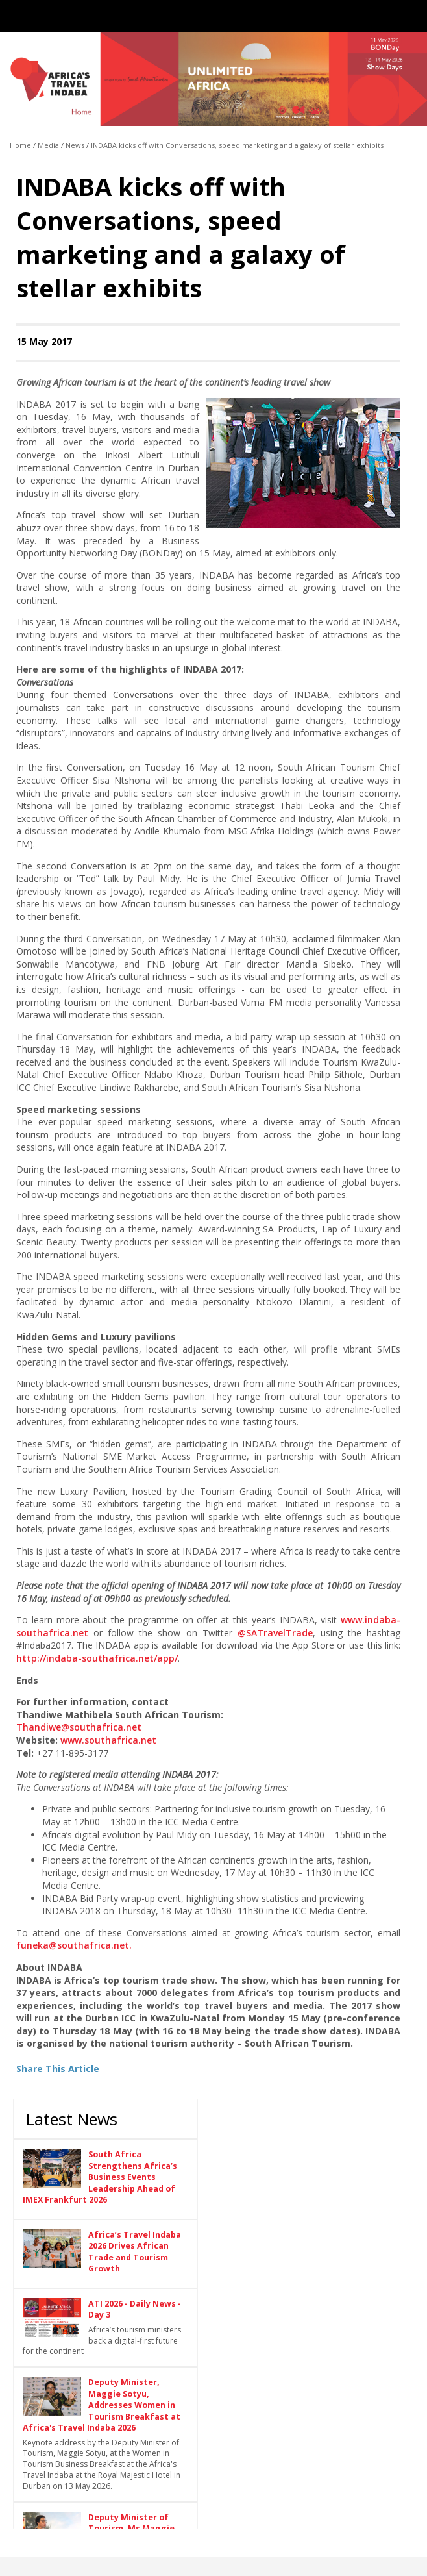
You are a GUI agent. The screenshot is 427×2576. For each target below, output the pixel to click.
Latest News (71, 2119)
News (75, 145)
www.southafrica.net (108, 1740)
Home (20, 145)
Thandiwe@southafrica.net (78, 1727)
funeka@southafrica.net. (74, 1945)
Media (48, 145)
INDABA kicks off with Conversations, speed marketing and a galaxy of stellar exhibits (237, 145)
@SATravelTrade (275, 1633)
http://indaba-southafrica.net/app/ (97, 1658)
